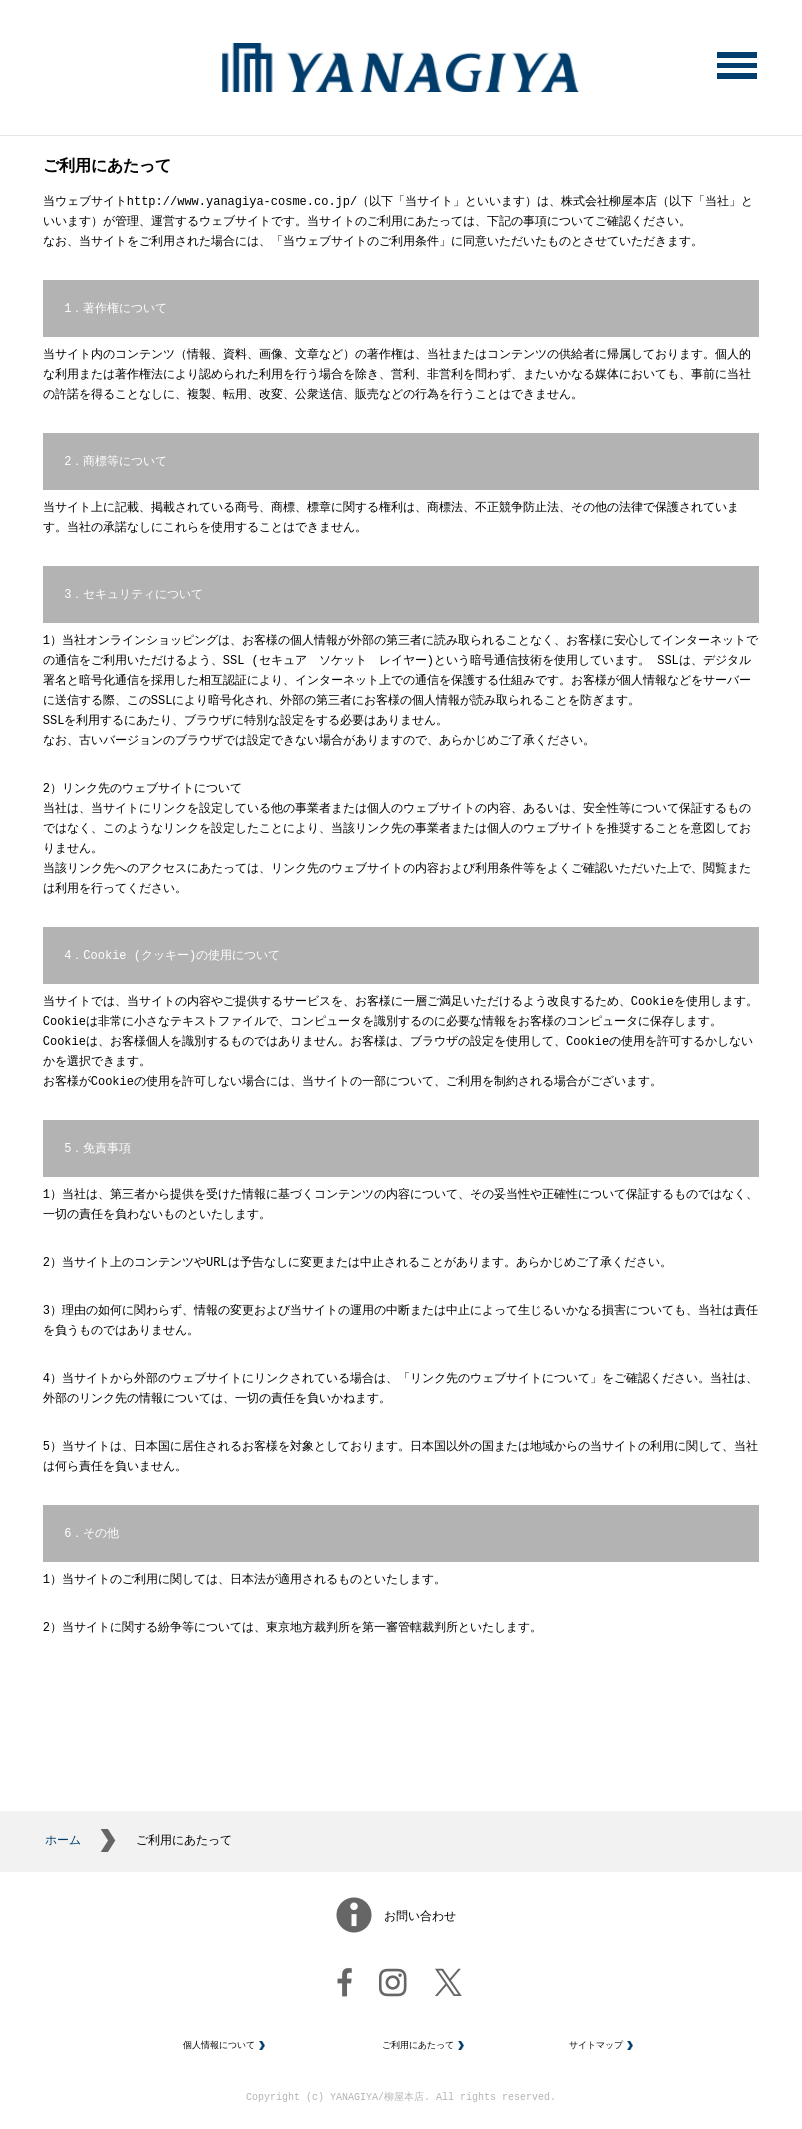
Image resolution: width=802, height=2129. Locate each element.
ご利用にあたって (418, 2056)
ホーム (63, 1849)
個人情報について (219, 2056)
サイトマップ (596, 2056)
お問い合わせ (420, 1926)
